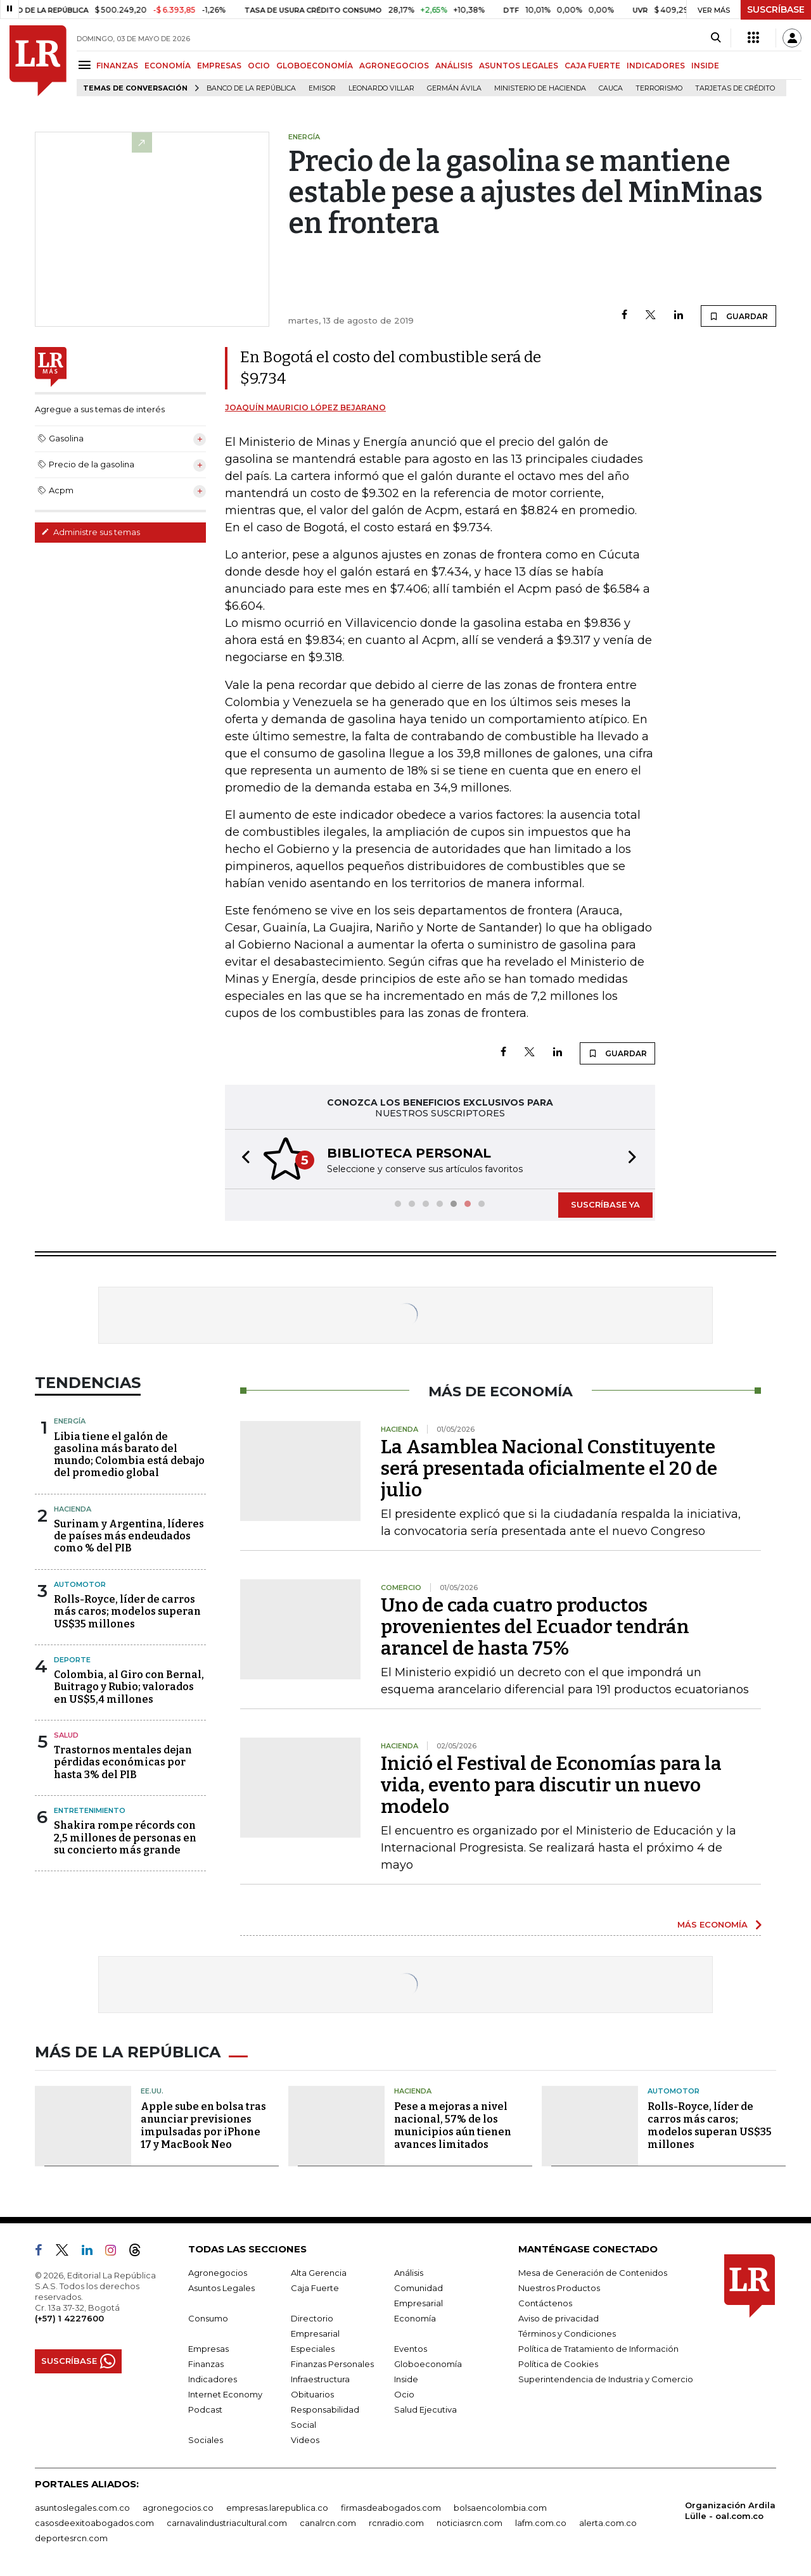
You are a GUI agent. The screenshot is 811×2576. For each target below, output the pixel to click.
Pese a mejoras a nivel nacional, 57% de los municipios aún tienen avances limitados (452, 2125)
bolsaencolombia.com (500, 2508)
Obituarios (312, 2394)
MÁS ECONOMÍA (712, 1924)
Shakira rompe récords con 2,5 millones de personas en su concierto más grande (125, 1837)
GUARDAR (738, 316)
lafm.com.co (540, 2523)
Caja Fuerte (315, 2288)
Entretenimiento (89, 1810)
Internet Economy (225, 2394)
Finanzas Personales (332, 2364)
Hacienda (72, 1509)
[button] (242, 1159)
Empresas (208, 2349)
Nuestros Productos (559, 2288)
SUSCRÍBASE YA (605, 1204)
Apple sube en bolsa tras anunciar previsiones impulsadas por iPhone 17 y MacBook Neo (203, 2125)
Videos (305, 2440)
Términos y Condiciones (567, 2333)
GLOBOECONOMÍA (314, 65)
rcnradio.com (396, 2523)
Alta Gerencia (319, 2273)
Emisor (322, 88)
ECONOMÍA (167, 65)
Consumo (208, 2318)
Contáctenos (545, 2303)
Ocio (404, 2394)
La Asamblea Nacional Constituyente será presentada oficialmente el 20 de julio (549, 1468)
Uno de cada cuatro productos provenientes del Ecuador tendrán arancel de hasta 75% (535, 1627)
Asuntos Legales (221, 2288)
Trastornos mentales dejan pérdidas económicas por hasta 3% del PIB (123, 1762)
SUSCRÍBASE (776, 9)
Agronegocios (217, 2273)
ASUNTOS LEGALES (518, 65)
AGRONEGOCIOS (394, 65)
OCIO (259, 65)
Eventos (410, 2349)
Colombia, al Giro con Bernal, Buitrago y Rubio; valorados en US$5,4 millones (129, 1687)
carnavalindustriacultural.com (227, 2523)
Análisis (408, 2273)
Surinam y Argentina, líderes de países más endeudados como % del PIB (129, 1536)
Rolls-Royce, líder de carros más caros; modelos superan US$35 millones (127, 1611)
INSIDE (705, 65)
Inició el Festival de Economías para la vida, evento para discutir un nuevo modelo (551, 1785)
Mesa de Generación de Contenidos (592, 2273)
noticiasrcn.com (469, 2523)
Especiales (313, 2349)
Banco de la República (251, 88)
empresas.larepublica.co (277, 2508)
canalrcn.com (328, 2523)
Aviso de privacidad (558, 2318)
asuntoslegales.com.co (82, 2508)
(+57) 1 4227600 (69, 2318)
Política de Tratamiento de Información (598, 2349)
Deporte (72, 1659)
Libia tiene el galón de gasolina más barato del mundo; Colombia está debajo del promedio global (129, 1454)
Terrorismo (658, 88)
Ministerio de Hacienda (540, 88)
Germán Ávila (454, 88)
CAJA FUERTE (592, 65)
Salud (66, 1735)
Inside (406, 2379)
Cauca (611, 88)
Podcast (205, 2409)
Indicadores (212, 2379)
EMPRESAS (219, 65)
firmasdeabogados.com (391, 2508)
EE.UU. (152, 2091)
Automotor (80, 1584)
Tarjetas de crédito (735, 88)
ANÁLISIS (454, 65)
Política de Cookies (558, 2364)
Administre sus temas (90, 532)
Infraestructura (320, 2379)
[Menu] (86, 64)
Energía (70, 1421)
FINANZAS (117, 65)
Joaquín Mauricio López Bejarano (305, 407)
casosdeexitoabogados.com (94, 2523)
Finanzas (206, 2364)
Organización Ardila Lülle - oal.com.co (730, 2510)
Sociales (205, 2440)
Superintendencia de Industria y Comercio (605, 2379)
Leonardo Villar (381, 88)
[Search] (715, 38)
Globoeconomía (428, 2364)
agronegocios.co (178, 2508)
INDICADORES (656, 65)
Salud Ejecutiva (425, 2409)
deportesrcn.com (71, 2538)
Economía (415, 2318)
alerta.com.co (608, 2523)
